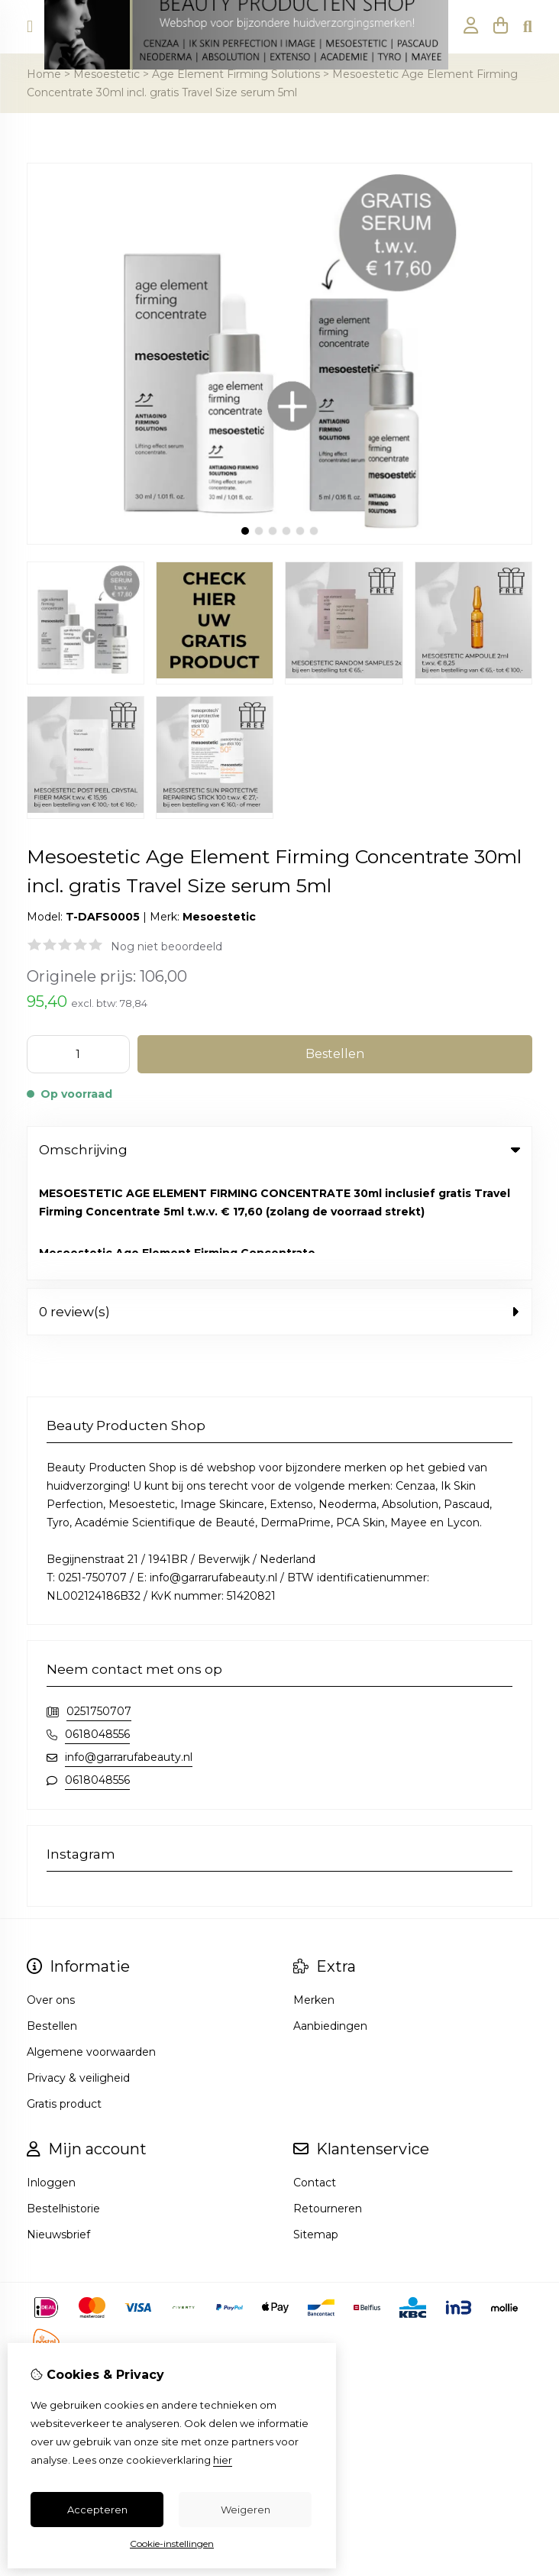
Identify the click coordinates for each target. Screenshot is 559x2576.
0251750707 (98, 1604)
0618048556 (97, 1627)
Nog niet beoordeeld (166, 946)
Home (44, 74)
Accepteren (97, 2509)
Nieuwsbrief (58, 2127)
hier (222, 2460)
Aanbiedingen (330, 1919)
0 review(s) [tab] (279, 1204)
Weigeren (245, 2509)
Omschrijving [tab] (279, 1149)
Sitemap (315, 2127)
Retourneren (327, 2101)
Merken (313, 1893)
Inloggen (51, 2075)
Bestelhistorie (63, 2101)
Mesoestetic (106, 74)
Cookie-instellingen (172, 2543)
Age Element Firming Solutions (236, 74)
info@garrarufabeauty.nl (128, 1650)
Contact (314, 2075)
